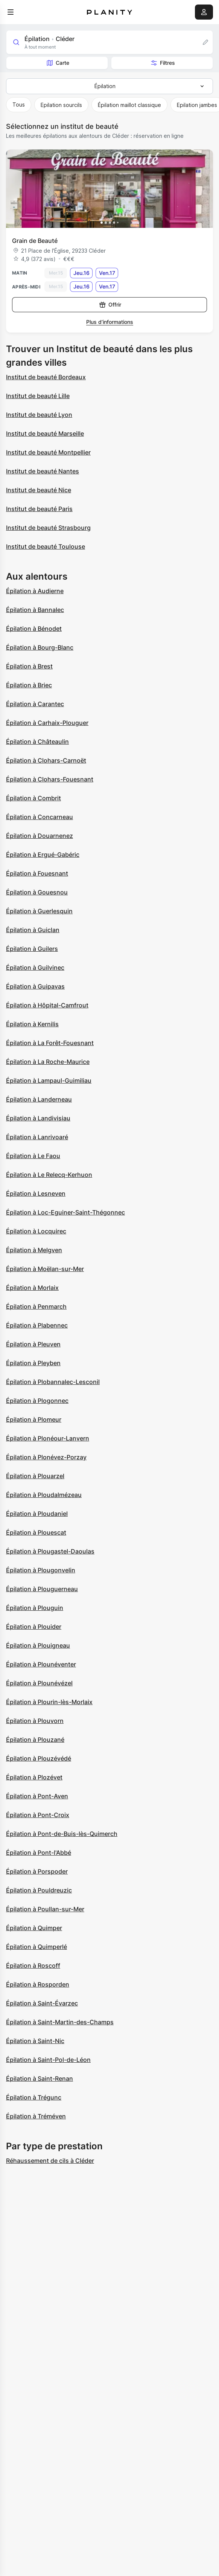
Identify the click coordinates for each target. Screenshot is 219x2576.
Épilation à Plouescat (36, 1532)
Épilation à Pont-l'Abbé (38, 1852)
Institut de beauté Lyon (39, 414)
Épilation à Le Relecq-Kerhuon (49, 1174)
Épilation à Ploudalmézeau (44, 1495)
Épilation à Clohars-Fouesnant (49, 779)
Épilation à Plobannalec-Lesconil (53, 1382)
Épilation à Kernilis (32, 1024)
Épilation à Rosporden (37, 1984)
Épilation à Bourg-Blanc (39, 647)
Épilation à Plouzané (35, 1739)
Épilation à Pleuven (33, 1344)
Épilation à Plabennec (37, 1325)
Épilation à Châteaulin (37, 741)
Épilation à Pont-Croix (37, 1815)
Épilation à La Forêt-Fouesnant (50, 1043)
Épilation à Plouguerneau (42, 1589)
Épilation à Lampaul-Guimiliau (48, 1080)
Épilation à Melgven (34, 1250)
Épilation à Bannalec (35, 609)
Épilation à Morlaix (32, 1287)
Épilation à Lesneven (35, 1193)
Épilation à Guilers (32, 948)
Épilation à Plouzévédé (38, 1758)
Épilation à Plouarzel (35, 1476)
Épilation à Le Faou (33, 1156)
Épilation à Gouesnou (37, 892)
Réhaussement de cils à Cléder (50, 2160)
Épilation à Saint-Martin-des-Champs (60, 2022)
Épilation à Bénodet (34, 628)
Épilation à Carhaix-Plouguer (47, 722)
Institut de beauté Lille (38, 396)
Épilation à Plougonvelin (40, 1570)
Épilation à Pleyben (33, 1363)
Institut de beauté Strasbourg (48, 527)
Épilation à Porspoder (37, 1871)
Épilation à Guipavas (35, 986)
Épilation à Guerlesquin (39, 911)
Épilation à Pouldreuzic (39, 1890)
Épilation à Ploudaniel (37, 1513)
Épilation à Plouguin (34, 1608)
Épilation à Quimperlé (36, 1946)
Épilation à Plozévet (34, 1777)
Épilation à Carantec (35, 704)
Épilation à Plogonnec (37, 1400)
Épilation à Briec (29, 685)
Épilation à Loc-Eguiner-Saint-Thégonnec (65, 1212)
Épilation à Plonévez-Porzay (46, 1457)
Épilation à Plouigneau (38, 1645)
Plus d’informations (109, 322)
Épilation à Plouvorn (35, 1720)
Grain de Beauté (35, 240)
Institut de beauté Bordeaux (46, 377)
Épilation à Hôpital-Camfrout (47, 1005)
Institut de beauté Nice (38, 490)
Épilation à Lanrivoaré (37, 1137)
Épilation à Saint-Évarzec (42, 2003)
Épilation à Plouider (33, 1626)
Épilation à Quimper (34, 1928)
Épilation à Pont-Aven (37, 1796)
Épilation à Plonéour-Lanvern (47, 1438)
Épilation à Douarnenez (39, 835)
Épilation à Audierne (35, 591)
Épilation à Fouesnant (37, 873)
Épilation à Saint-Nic (35, 2041)
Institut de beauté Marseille (45, 433)
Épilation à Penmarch (36, 1306)
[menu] (10, 12)
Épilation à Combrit (33, 798)
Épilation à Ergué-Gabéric (42, 854)
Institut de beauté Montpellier (48, 452)
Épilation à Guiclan (32, 930)
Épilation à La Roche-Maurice (48, 1061)
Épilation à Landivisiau (38, 1118)
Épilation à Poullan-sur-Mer (45, 1909)
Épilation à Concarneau (39, 817)
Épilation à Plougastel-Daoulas (50, 1551)
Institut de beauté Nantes (42, 471)
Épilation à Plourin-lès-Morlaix (49, 1702)
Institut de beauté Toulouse (45, 546)
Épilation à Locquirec (36, 1231)
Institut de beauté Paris (39, 509)
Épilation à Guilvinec (35, 967)
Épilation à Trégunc (33, 2097)
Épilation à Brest (29, 666)
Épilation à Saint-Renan (39, 2078)
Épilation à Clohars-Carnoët (46, 760)
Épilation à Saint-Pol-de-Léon (48, 2059)
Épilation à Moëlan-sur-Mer (45, 1269)
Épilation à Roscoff (33, 1965)
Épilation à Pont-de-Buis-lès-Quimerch (61, 1833)
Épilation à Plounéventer (41, 1664)
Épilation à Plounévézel (39, 1683)
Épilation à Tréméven (36, 2116)
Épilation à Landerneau (39, 1099)
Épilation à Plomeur (33, 1419)
